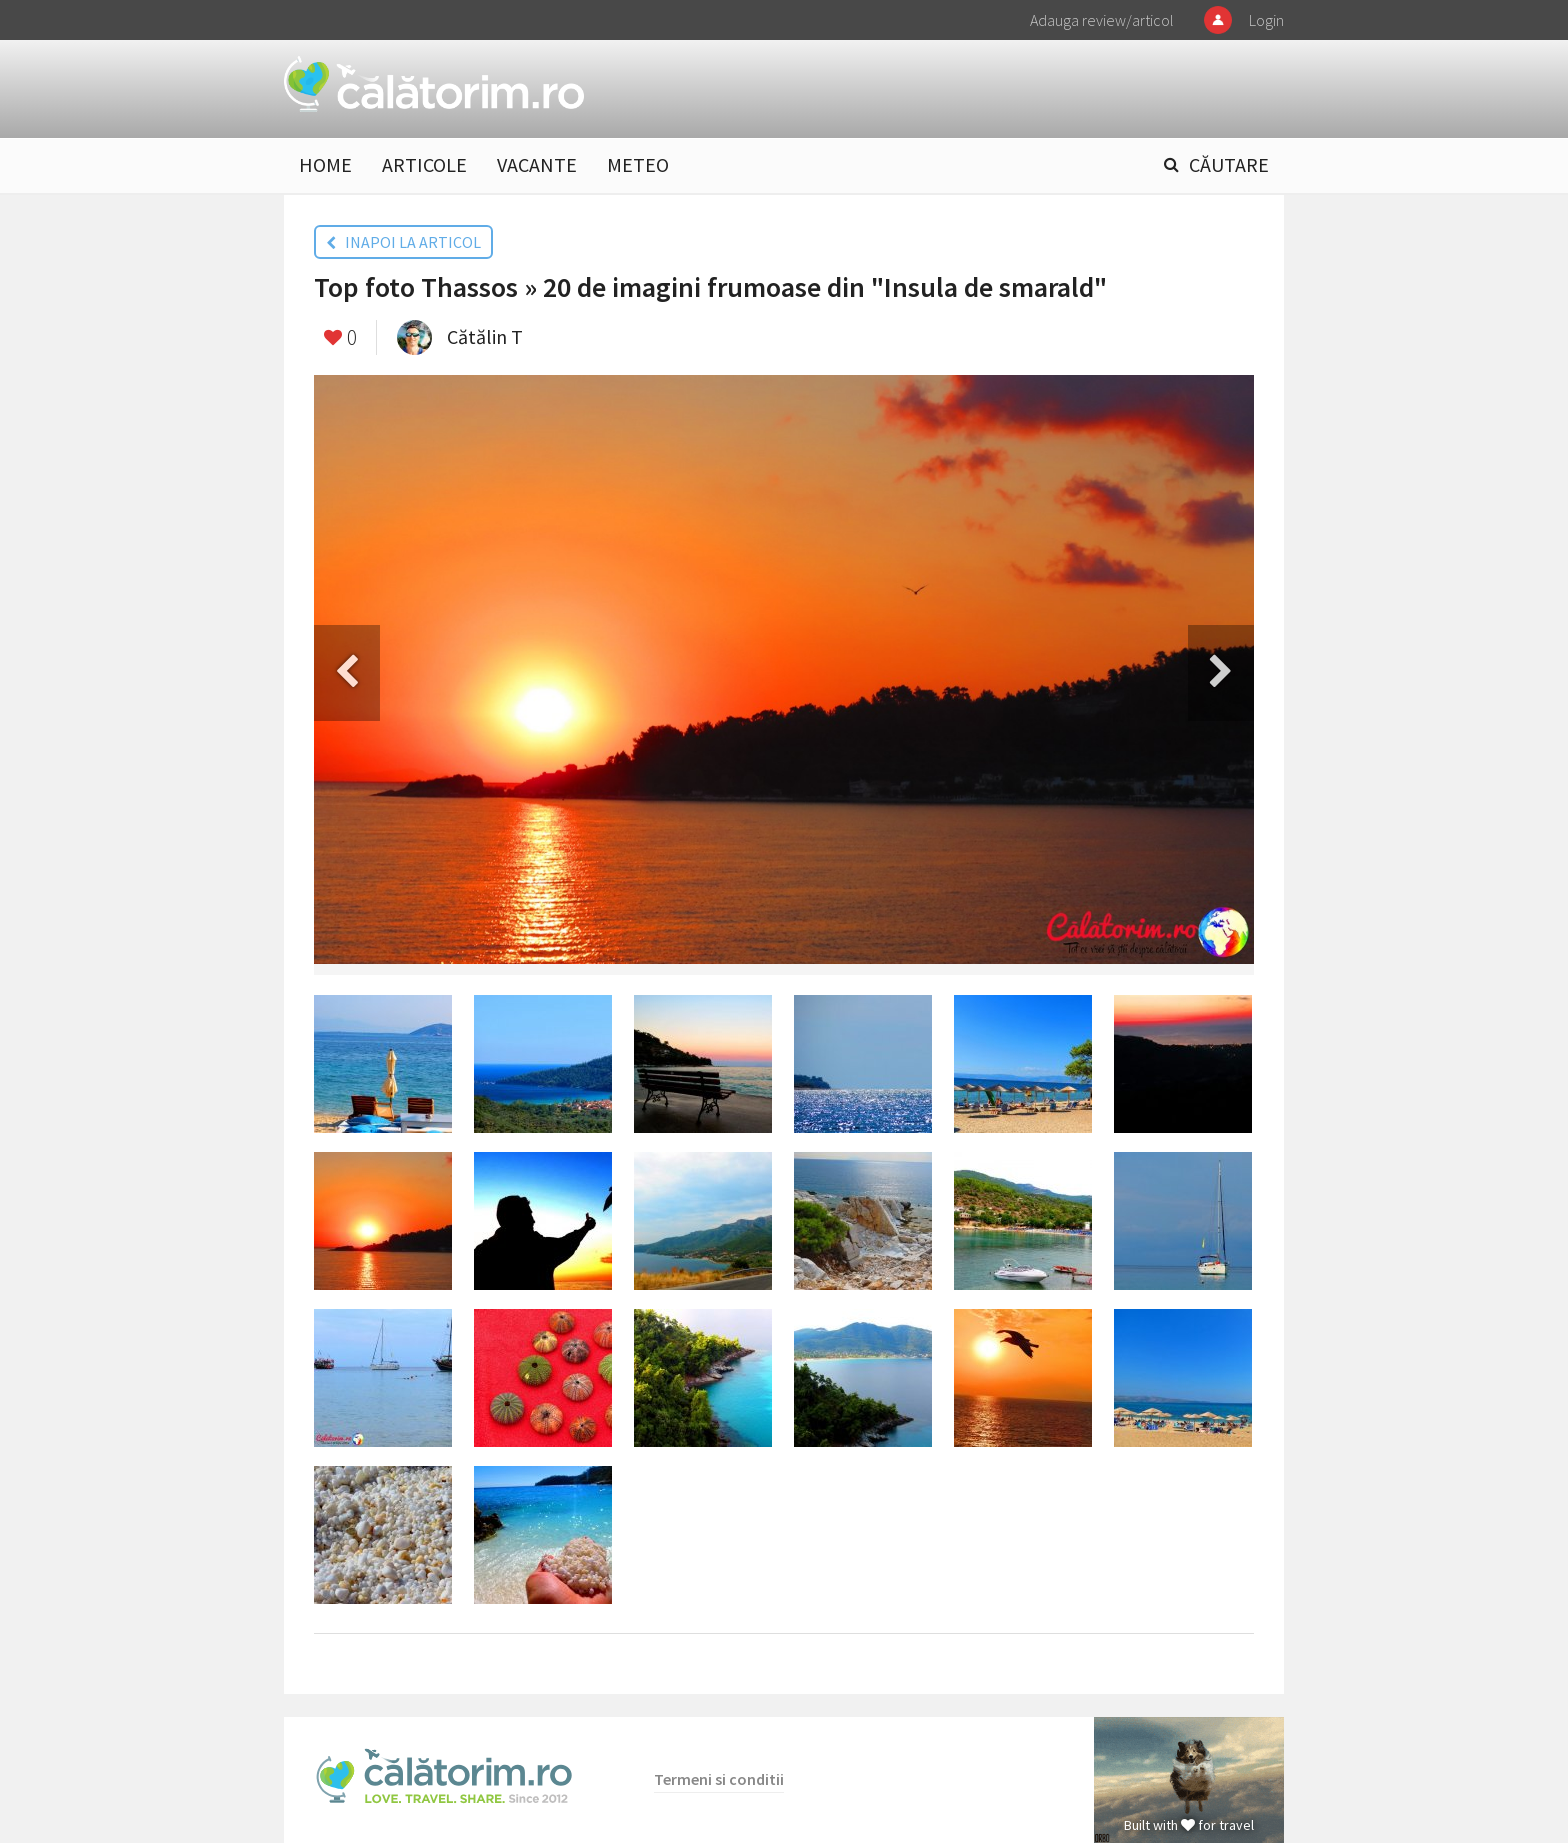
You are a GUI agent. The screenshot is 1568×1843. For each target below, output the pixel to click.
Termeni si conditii (719, 1779)
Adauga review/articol (1102, 20)
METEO (638, 164)
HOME (325, 164)
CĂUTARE (1229, 164)
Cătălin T (485, 336)
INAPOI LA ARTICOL (403, 242)
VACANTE (537, 164)
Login (1266, 20)
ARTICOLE (424, 164)
